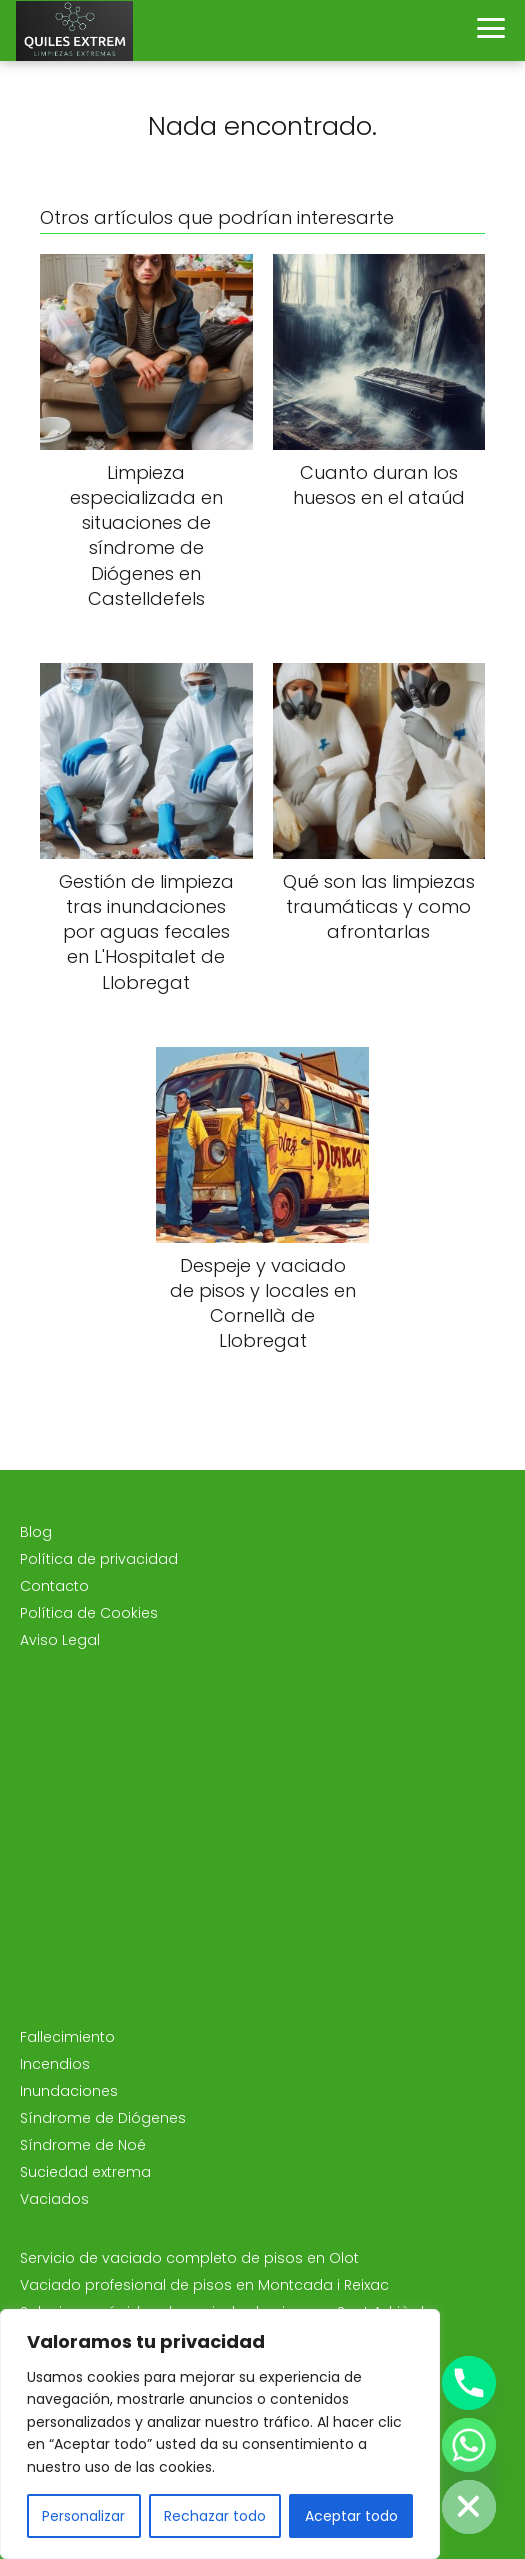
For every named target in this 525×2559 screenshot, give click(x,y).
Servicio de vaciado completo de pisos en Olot (189, 2258)
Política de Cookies (89, 1613)
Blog (36, 1532)
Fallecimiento (67, 2037)
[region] (220, 2434)
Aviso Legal (60, 1640)
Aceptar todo (351, 2516)
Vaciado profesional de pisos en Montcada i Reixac (204, 2285)
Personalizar (83, 2516)
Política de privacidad (99, 1559)
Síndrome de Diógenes (103, 2118)
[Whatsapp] (469, 2445)
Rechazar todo (215, 2516)
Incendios (55, 2064)
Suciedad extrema (85, 2172)
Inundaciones (69, 2091)
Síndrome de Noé (83, 2145)
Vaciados (54, 2199)
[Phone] (469, 2383)
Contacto (54, 1586)
